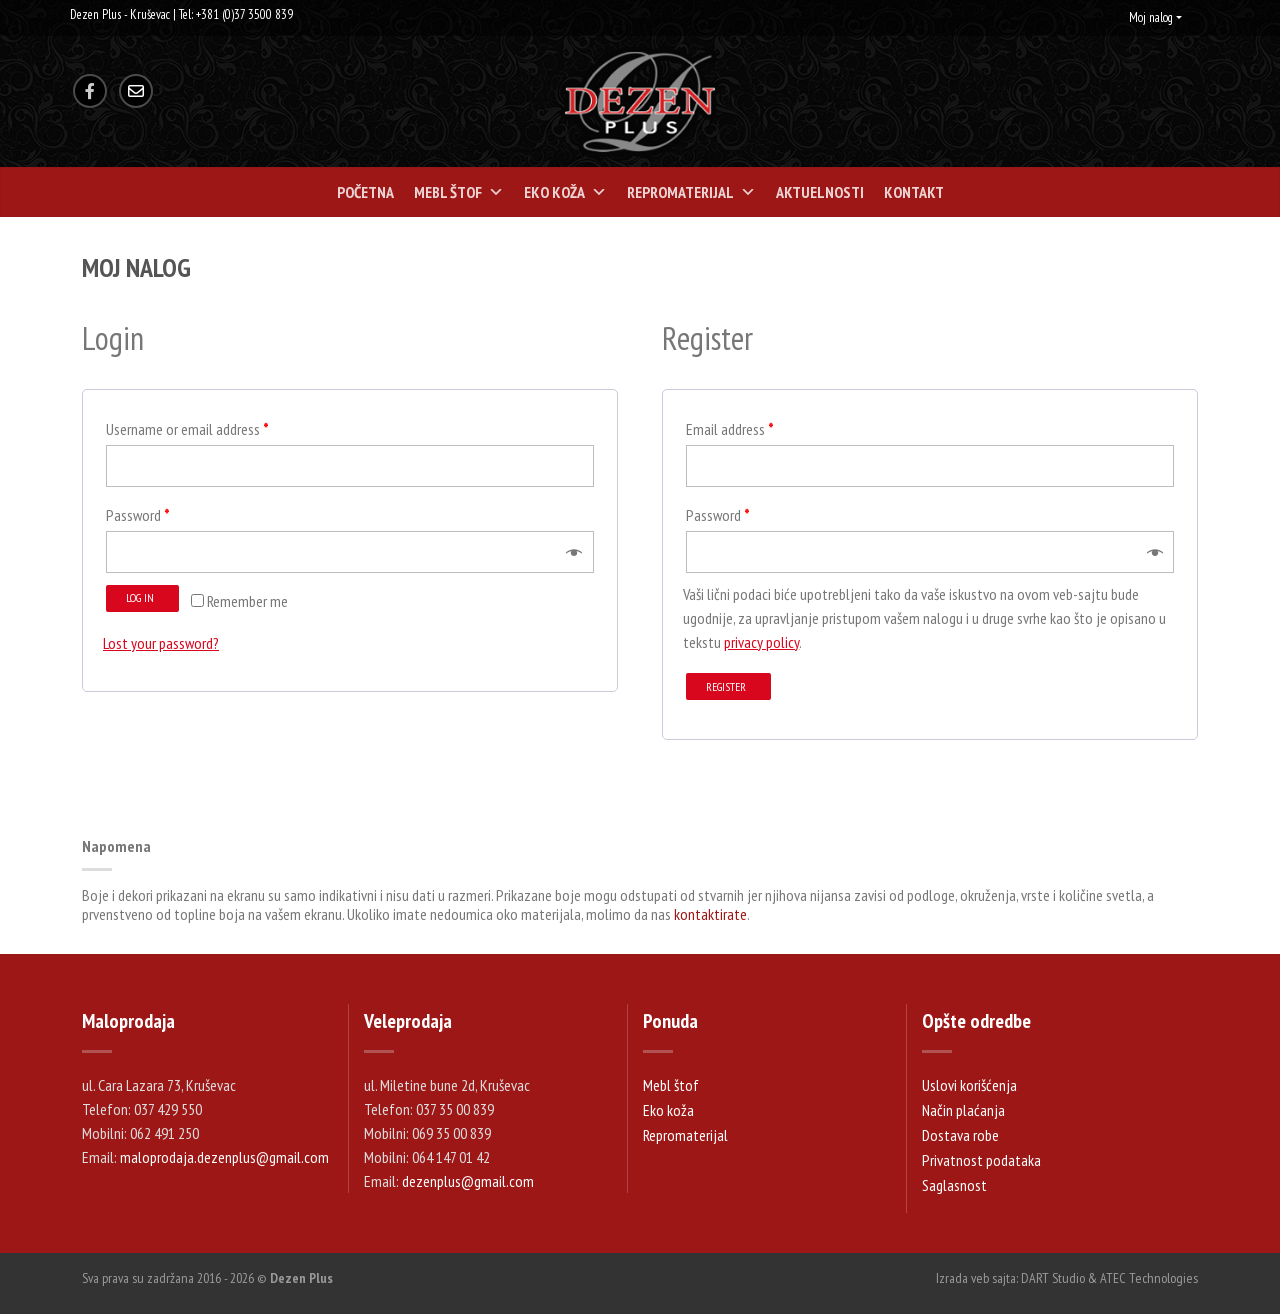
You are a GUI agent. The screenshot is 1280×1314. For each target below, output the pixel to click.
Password (138, 515)
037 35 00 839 (455, 1109)
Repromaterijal (691, 192)
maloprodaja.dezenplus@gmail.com (224, 1157)
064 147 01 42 (451, 1157)
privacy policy (761, 642)
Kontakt (914, 192)
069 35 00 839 (451, 1133)
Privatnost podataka (981, 1160)
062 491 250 (164, 1133)
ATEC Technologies (1149, 1278)
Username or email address (187, 429)
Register (726, 686)
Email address (730, 429)
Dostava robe (960, 1135)
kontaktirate (710, 914)
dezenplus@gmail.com (468, 1181)
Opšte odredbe (976, 1021)
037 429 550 (168, 1109)
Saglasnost (954, 1185)
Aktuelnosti (820, 192)
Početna (365, 192)
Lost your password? (161, 643)
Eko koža (565, 192)
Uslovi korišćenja (969, 1085)
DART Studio (1053, 1278)
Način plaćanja (963, 1110)
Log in (140, 597)
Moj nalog (1151, 17)
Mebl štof (459, 192)
